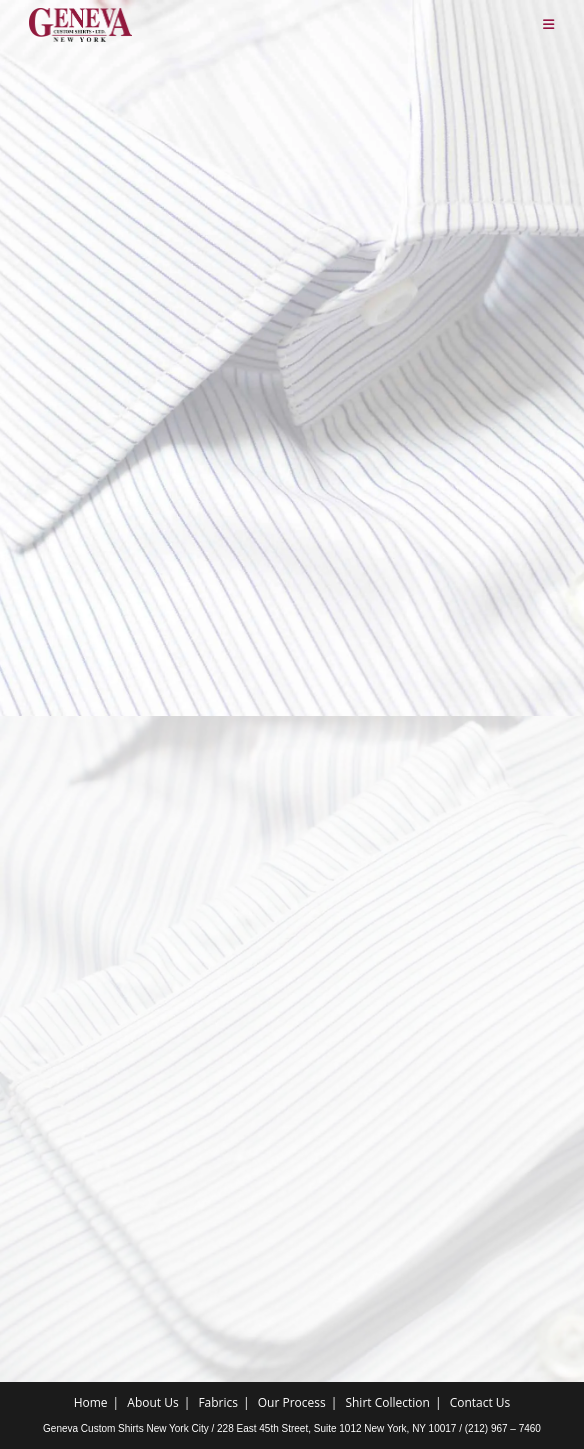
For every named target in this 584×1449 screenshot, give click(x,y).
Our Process (292, 1402)
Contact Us (480, 1402)
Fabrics (218, 1402)
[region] (292, 993)
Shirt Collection (387, 1402)
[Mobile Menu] (549, 24)
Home (91, 1402)
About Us (152, 1402)
